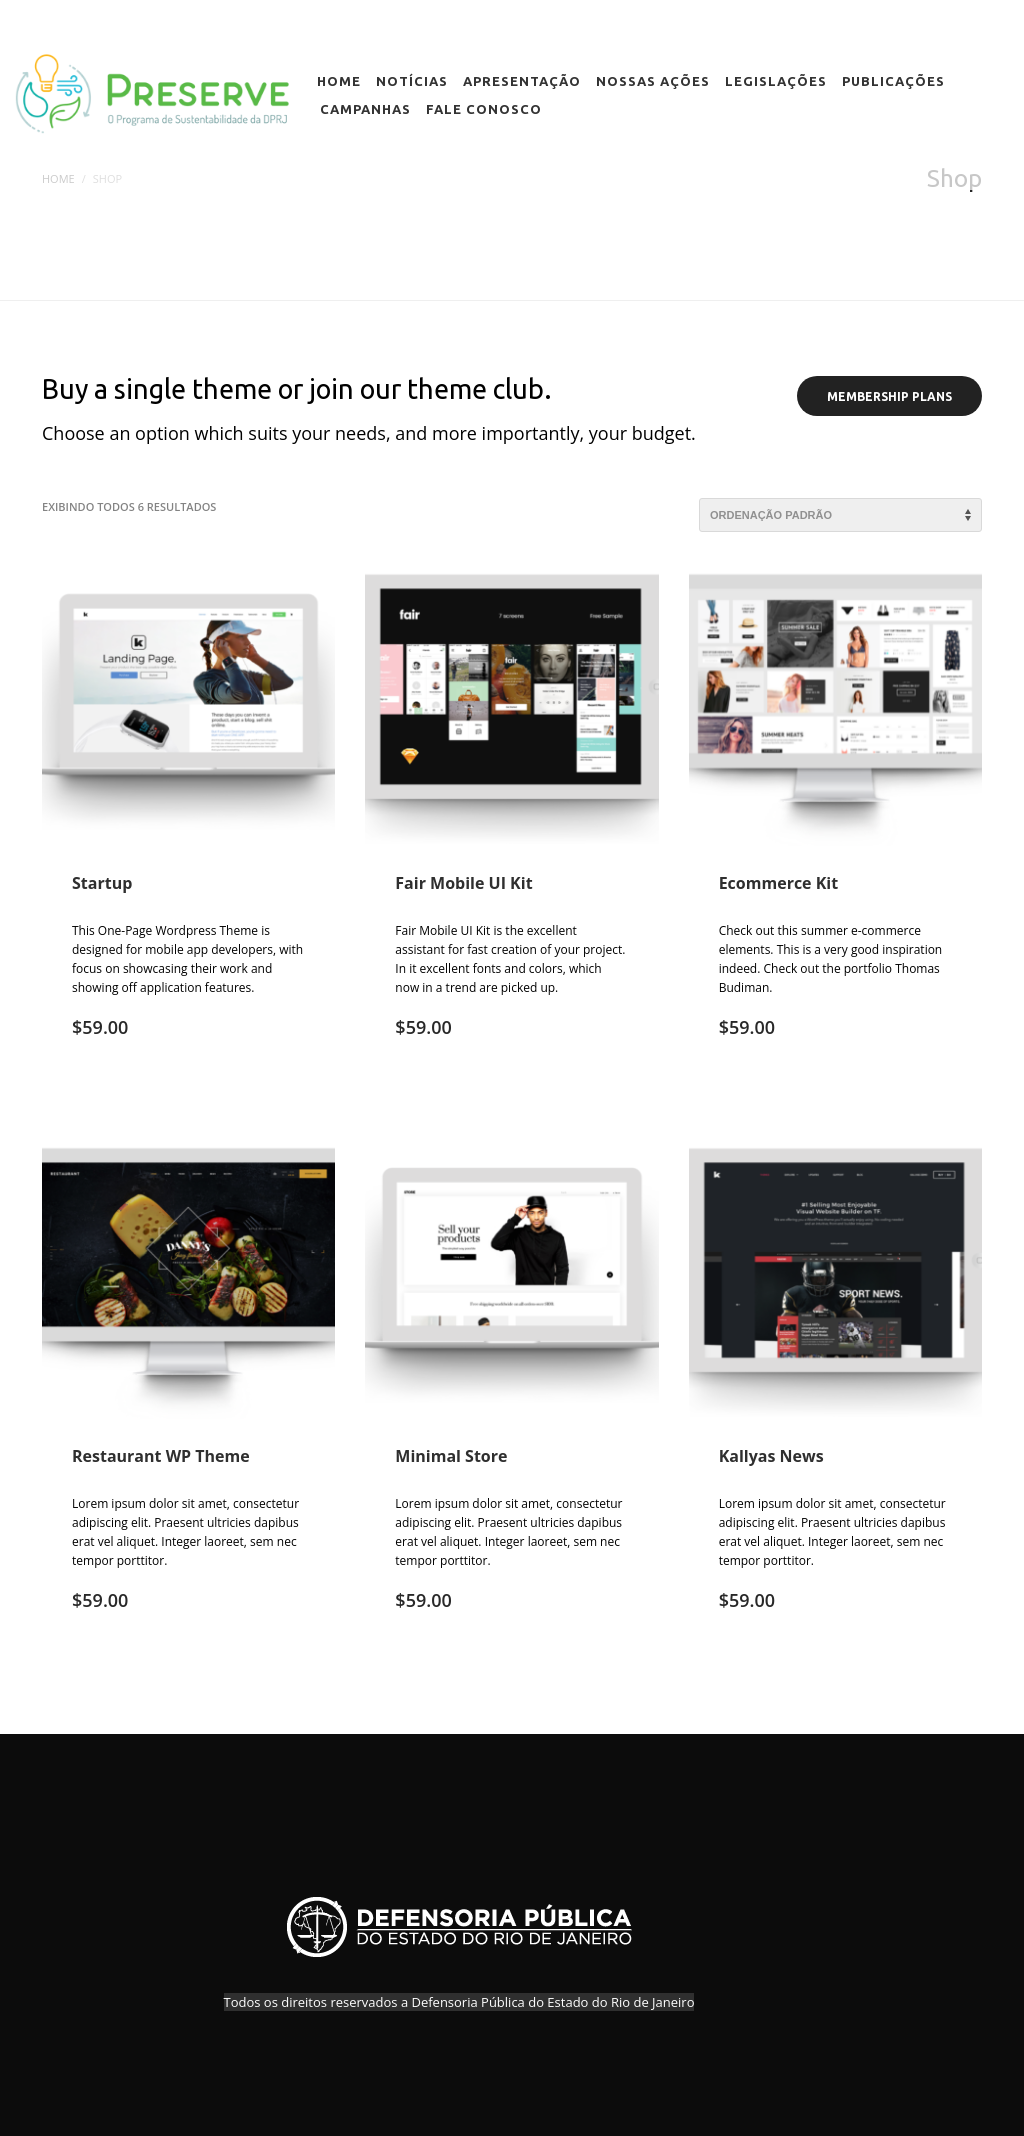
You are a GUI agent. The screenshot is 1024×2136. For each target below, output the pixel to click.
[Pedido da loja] (840, 515)
